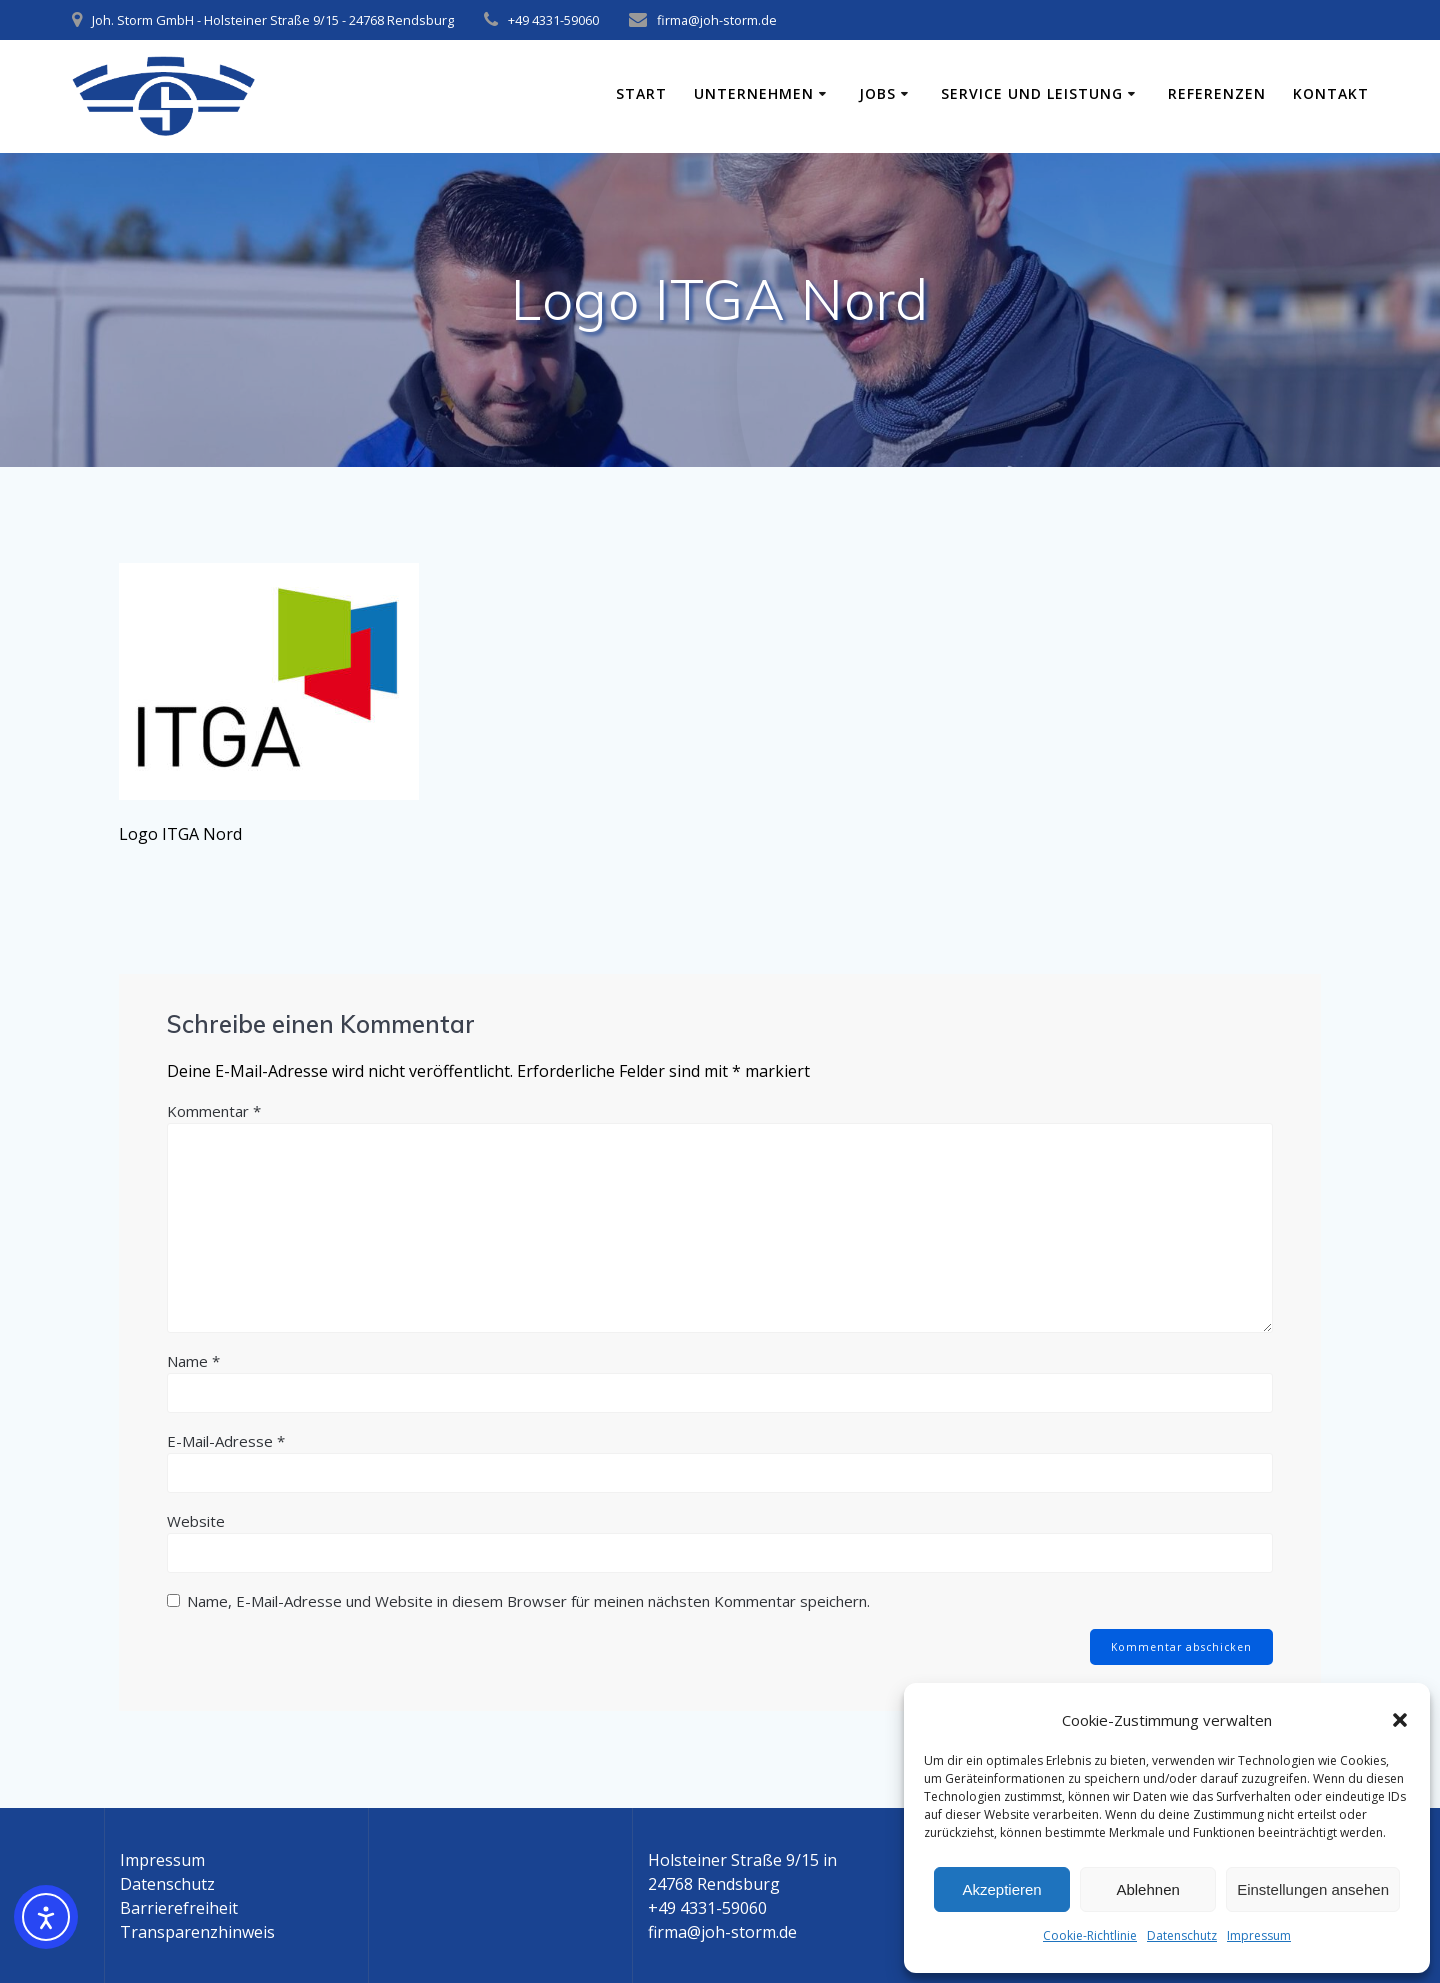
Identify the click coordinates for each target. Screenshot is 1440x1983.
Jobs (877, 93)
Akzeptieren (1001, 1889)
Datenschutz (1182, 1935)
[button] (1400, 1720)
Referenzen (1217, 93)
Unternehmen (754, 93)
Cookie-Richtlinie (1090, 1935)
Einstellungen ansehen (1313, 1889)
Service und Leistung (1032, 93)
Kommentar (214, 1111)
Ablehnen (1147, 1889)
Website (196, 1521)
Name (193, 1361)
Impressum (1259, 1935)
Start (641, 93)
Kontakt (1331, 93)
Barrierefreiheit (179, 1908)
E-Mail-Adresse (226, 1441)
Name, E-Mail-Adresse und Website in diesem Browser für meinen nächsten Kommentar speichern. (528, 1601)
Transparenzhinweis (197, 1932)
